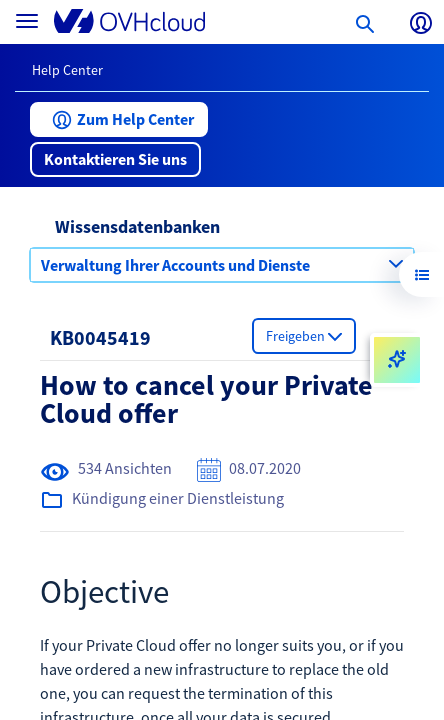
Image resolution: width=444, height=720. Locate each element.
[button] (119, 119)
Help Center (67, 70)
